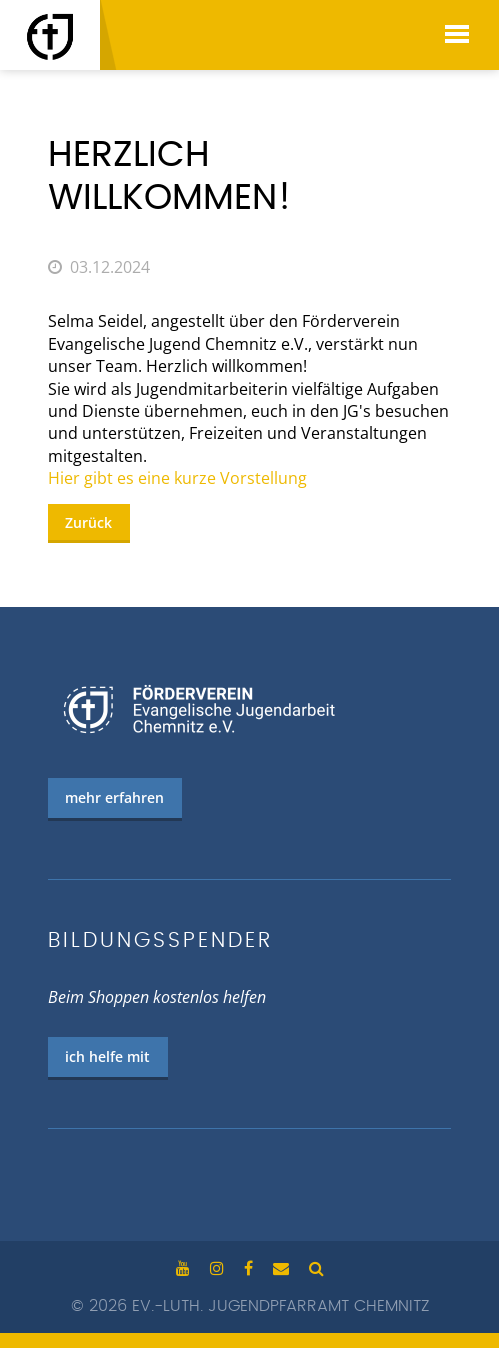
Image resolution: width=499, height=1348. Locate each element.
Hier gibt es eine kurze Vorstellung (177, 478)
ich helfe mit (107, 1056)
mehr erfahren (114, 797)
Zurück (88, 522)
